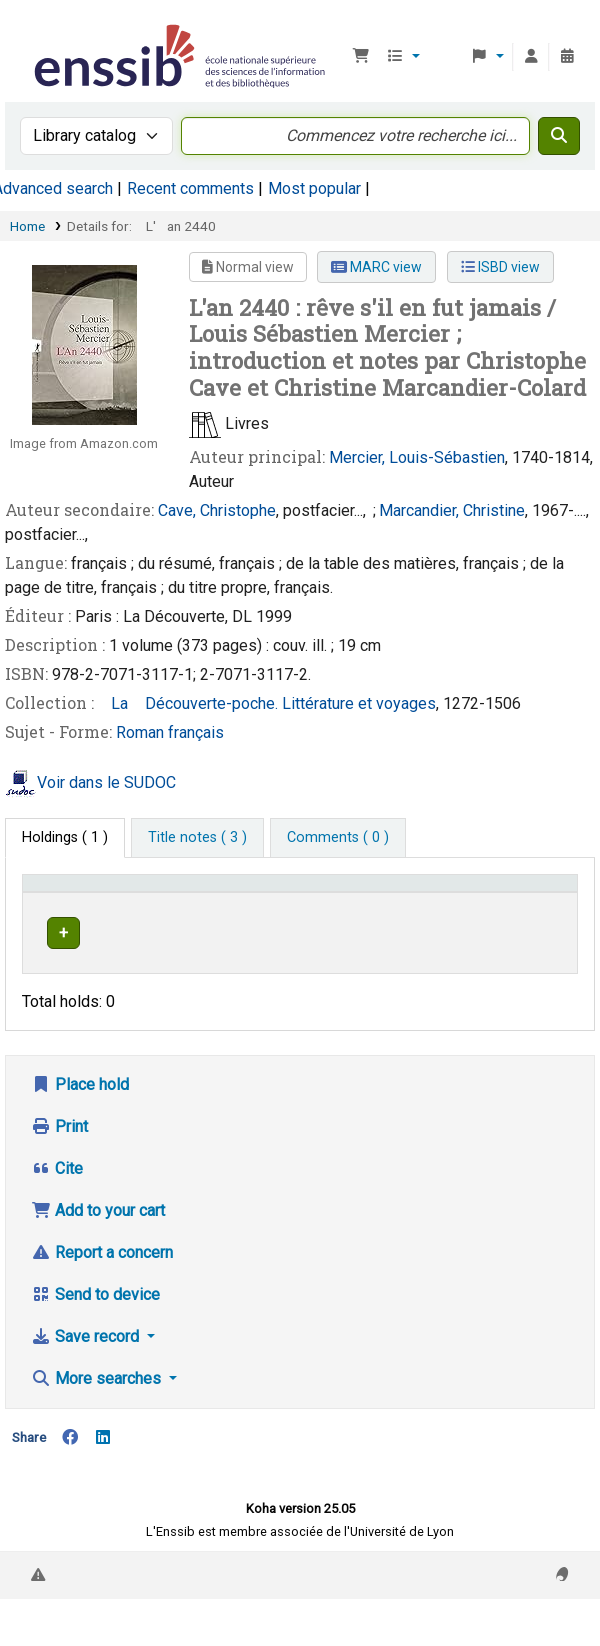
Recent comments (190, 188)
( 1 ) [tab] (65, 837)
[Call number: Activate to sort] (366, 902)
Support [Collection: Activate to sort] (168, 911)
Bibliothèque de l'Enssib (37, 29)
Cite (57, 1207)
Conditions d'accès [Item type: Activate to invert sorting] (65, 902)
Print (59, 1165)
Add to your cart (98, 1249)
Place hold (80, 1123)
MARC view (376, 267)
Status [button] (443, 911)
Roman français (170, 732)
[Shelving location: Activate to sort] (272, 902)
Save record (87, 1375)
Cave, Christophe (217, 510)
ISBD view (500, 267)
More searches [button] (98, 1417)
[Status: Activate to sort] (455, 902)
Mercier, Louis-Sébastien (417, 457)
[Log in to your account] (531, 57)
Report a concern (102, 1291)
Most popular (314, 188)
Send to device (95, 1333)
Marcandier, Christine (452, 510)
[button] (361, 57)
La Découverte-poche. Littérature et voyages (267, 703)
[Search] (559, 136)
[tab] (197, 838)
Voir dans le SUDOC (106, 782)
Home (27, 226)
